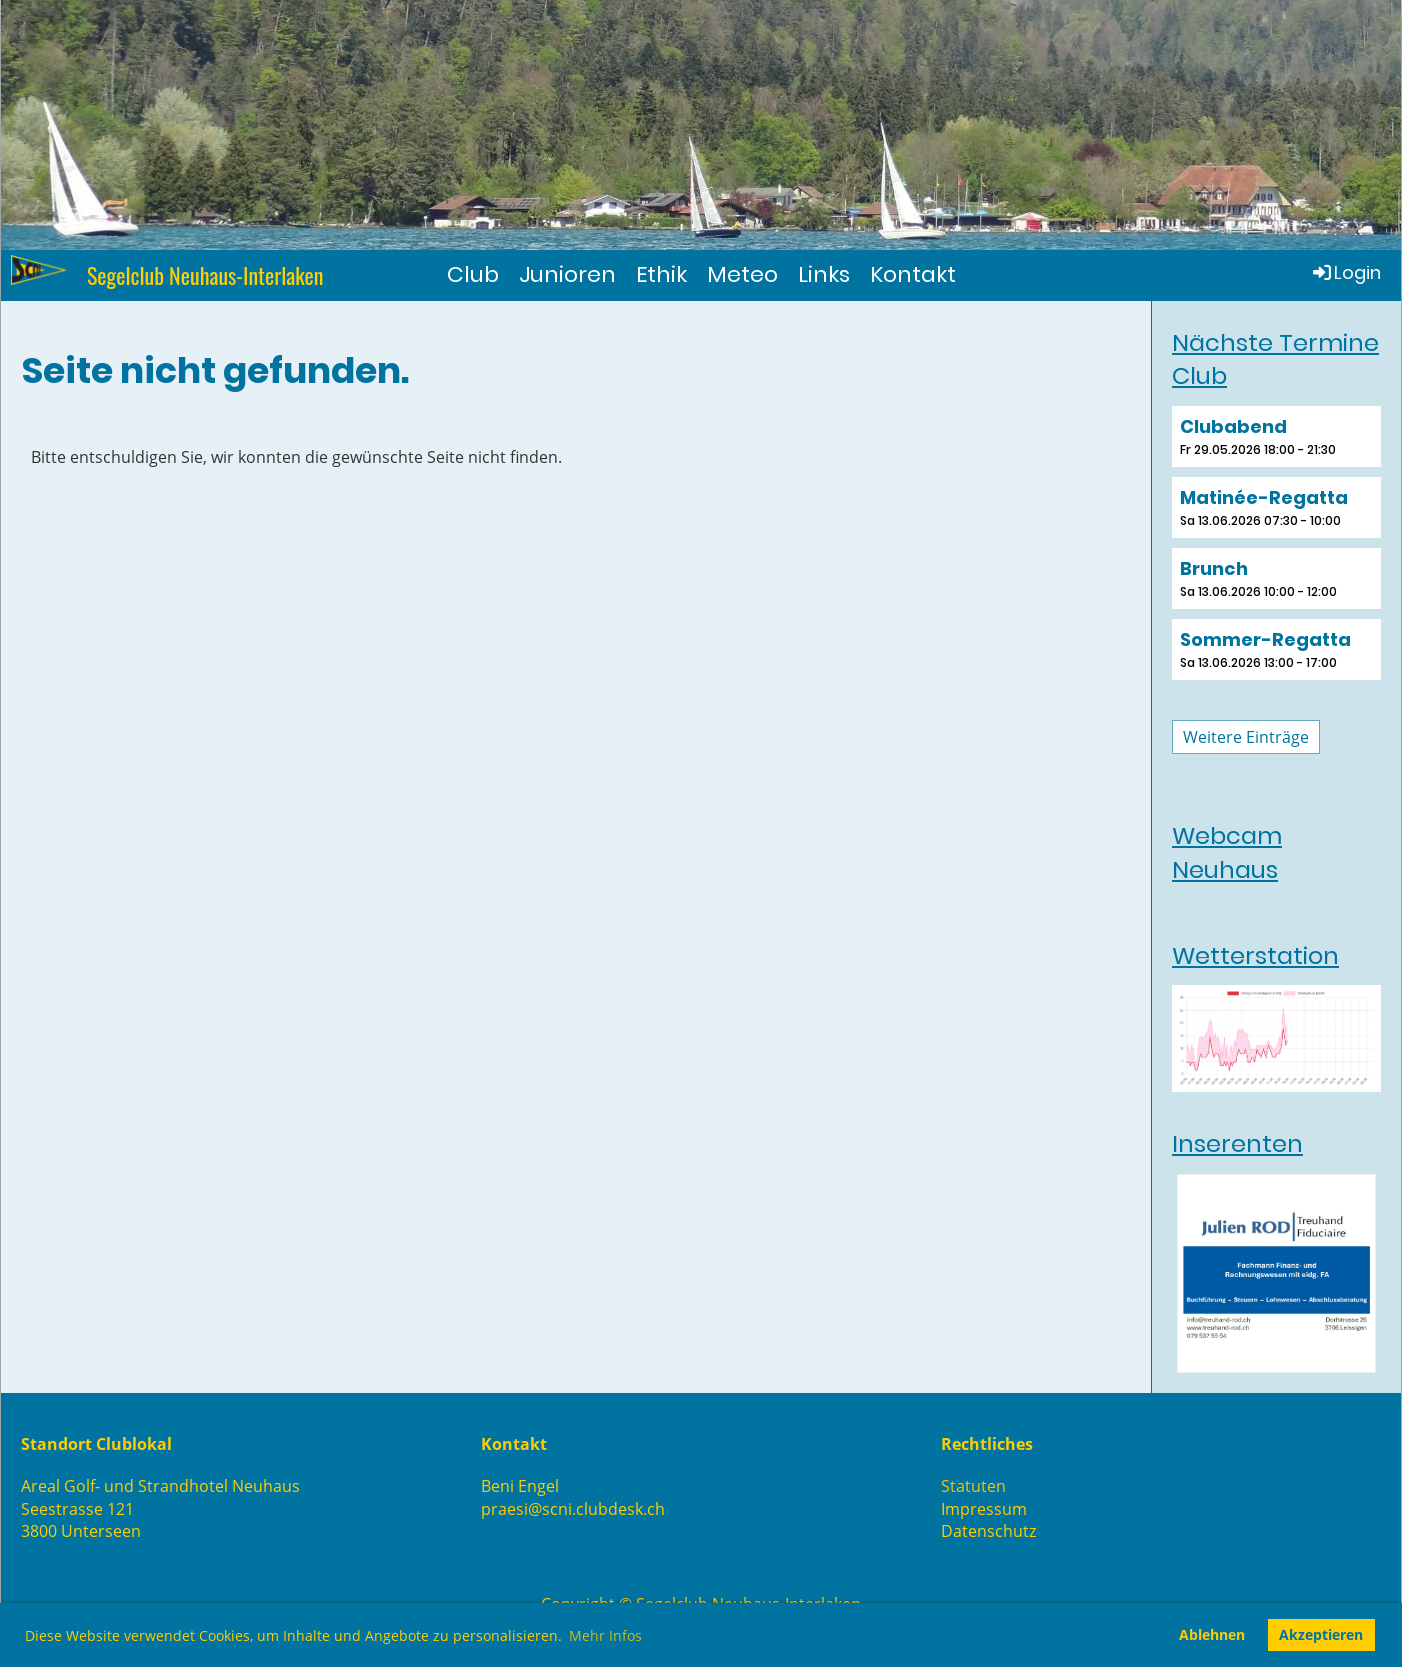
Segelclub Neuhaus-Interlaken (205, 275)
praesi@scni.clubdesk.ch (573, 1509)
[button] (1276, 436)
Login (1345, 272)
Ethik (661, 274)
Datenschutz (988, 1531)
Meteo (742, 274)
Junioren (567, 274)
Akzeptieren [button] (1321, 1634)
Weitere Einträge (1246, 737)
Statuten (973, 1486)
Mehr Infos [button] (605, 1635)
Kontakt (913, 274)
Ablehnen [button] (1212, 1634)
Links (824, 274)
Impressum (984, 1509)
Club (473, 274)
